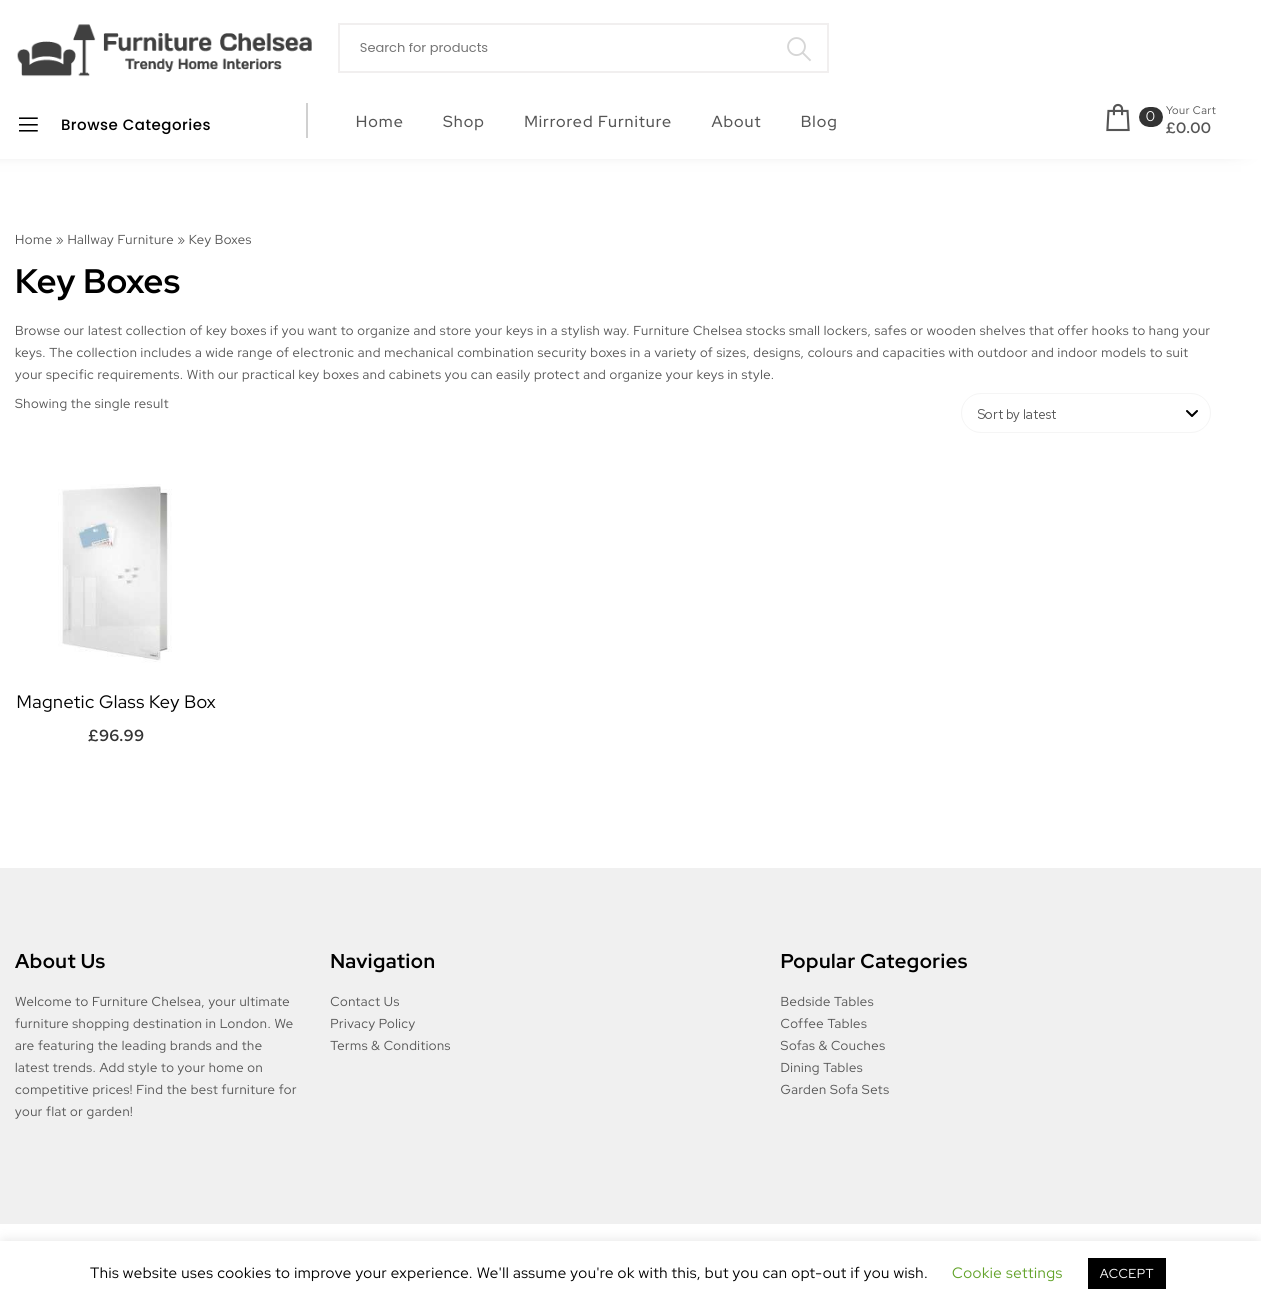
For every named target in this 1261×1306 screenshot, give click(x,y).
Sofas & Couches (833, 1045)
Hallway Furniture (120, 239)
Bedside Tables (827, 1001)
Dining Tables (822, 1067)
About (736, 121)
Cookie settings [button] (1007, 1273)
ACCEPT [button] (1127, 1273)
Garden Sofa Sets (835, 1089)
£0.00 (1189, 128)
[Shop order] (1086, 413)
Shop (464, 121)
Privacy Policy (372, 1023)
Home (380, 121)
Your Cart (1191, 111)
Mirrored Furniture (598, 121)
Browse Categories (113, 124)
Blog (819, 121)
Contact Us (365, 1001)
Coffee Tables (824, 1023)
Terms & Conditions (390, 1045)
